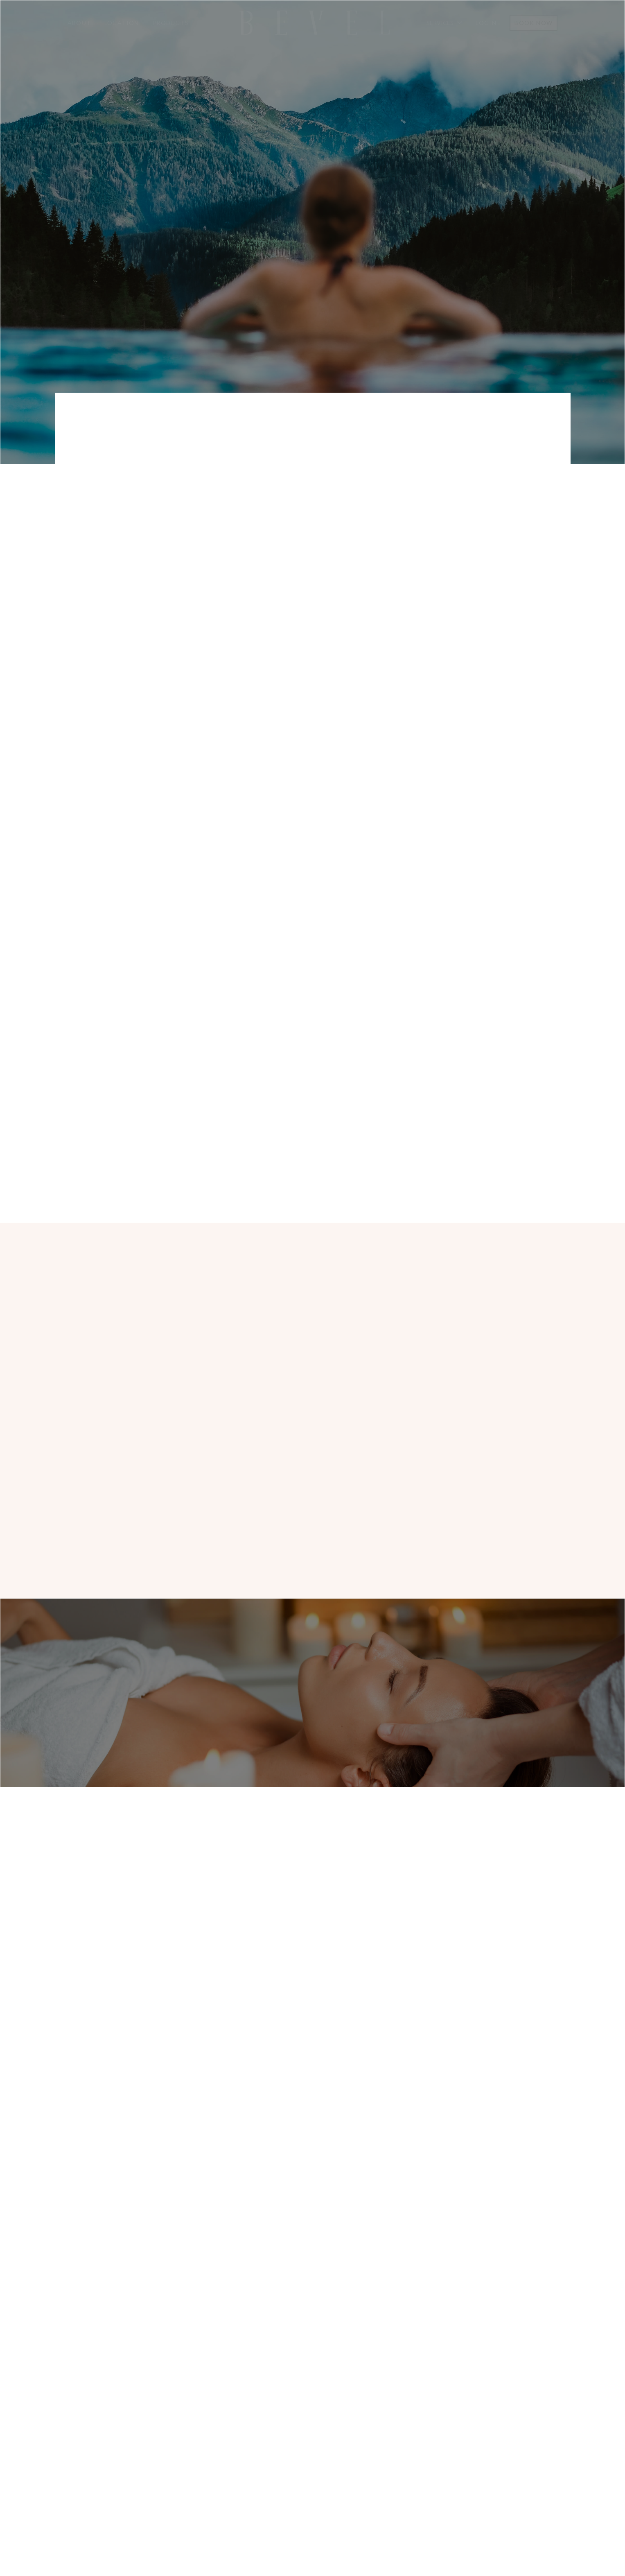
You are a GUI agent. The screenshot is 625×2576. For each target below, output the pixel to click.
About (79, 23)
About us (241, 1451)
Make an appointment (131, 1451)
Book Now (533, 22)
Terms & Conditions (391, 2487)
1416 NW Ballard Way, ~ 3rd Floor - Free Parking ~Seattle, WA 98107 (471, 546)
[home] (314, 23)
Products (170, 23)
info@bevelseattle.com (174, 548)
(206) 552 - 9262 (174, 532)
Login (486, 23)
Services (318, 2470)
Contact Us (377, 2453)
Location (121, 23)
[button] (444, 23)
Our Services (436, 1140)
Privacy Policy (381, 2470)
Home (314, 2436)
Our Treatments (385, 224)
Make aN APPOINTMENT (255, 224)
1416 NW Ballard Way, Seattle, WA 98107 (312, 2294)
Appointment (380, 2436)
